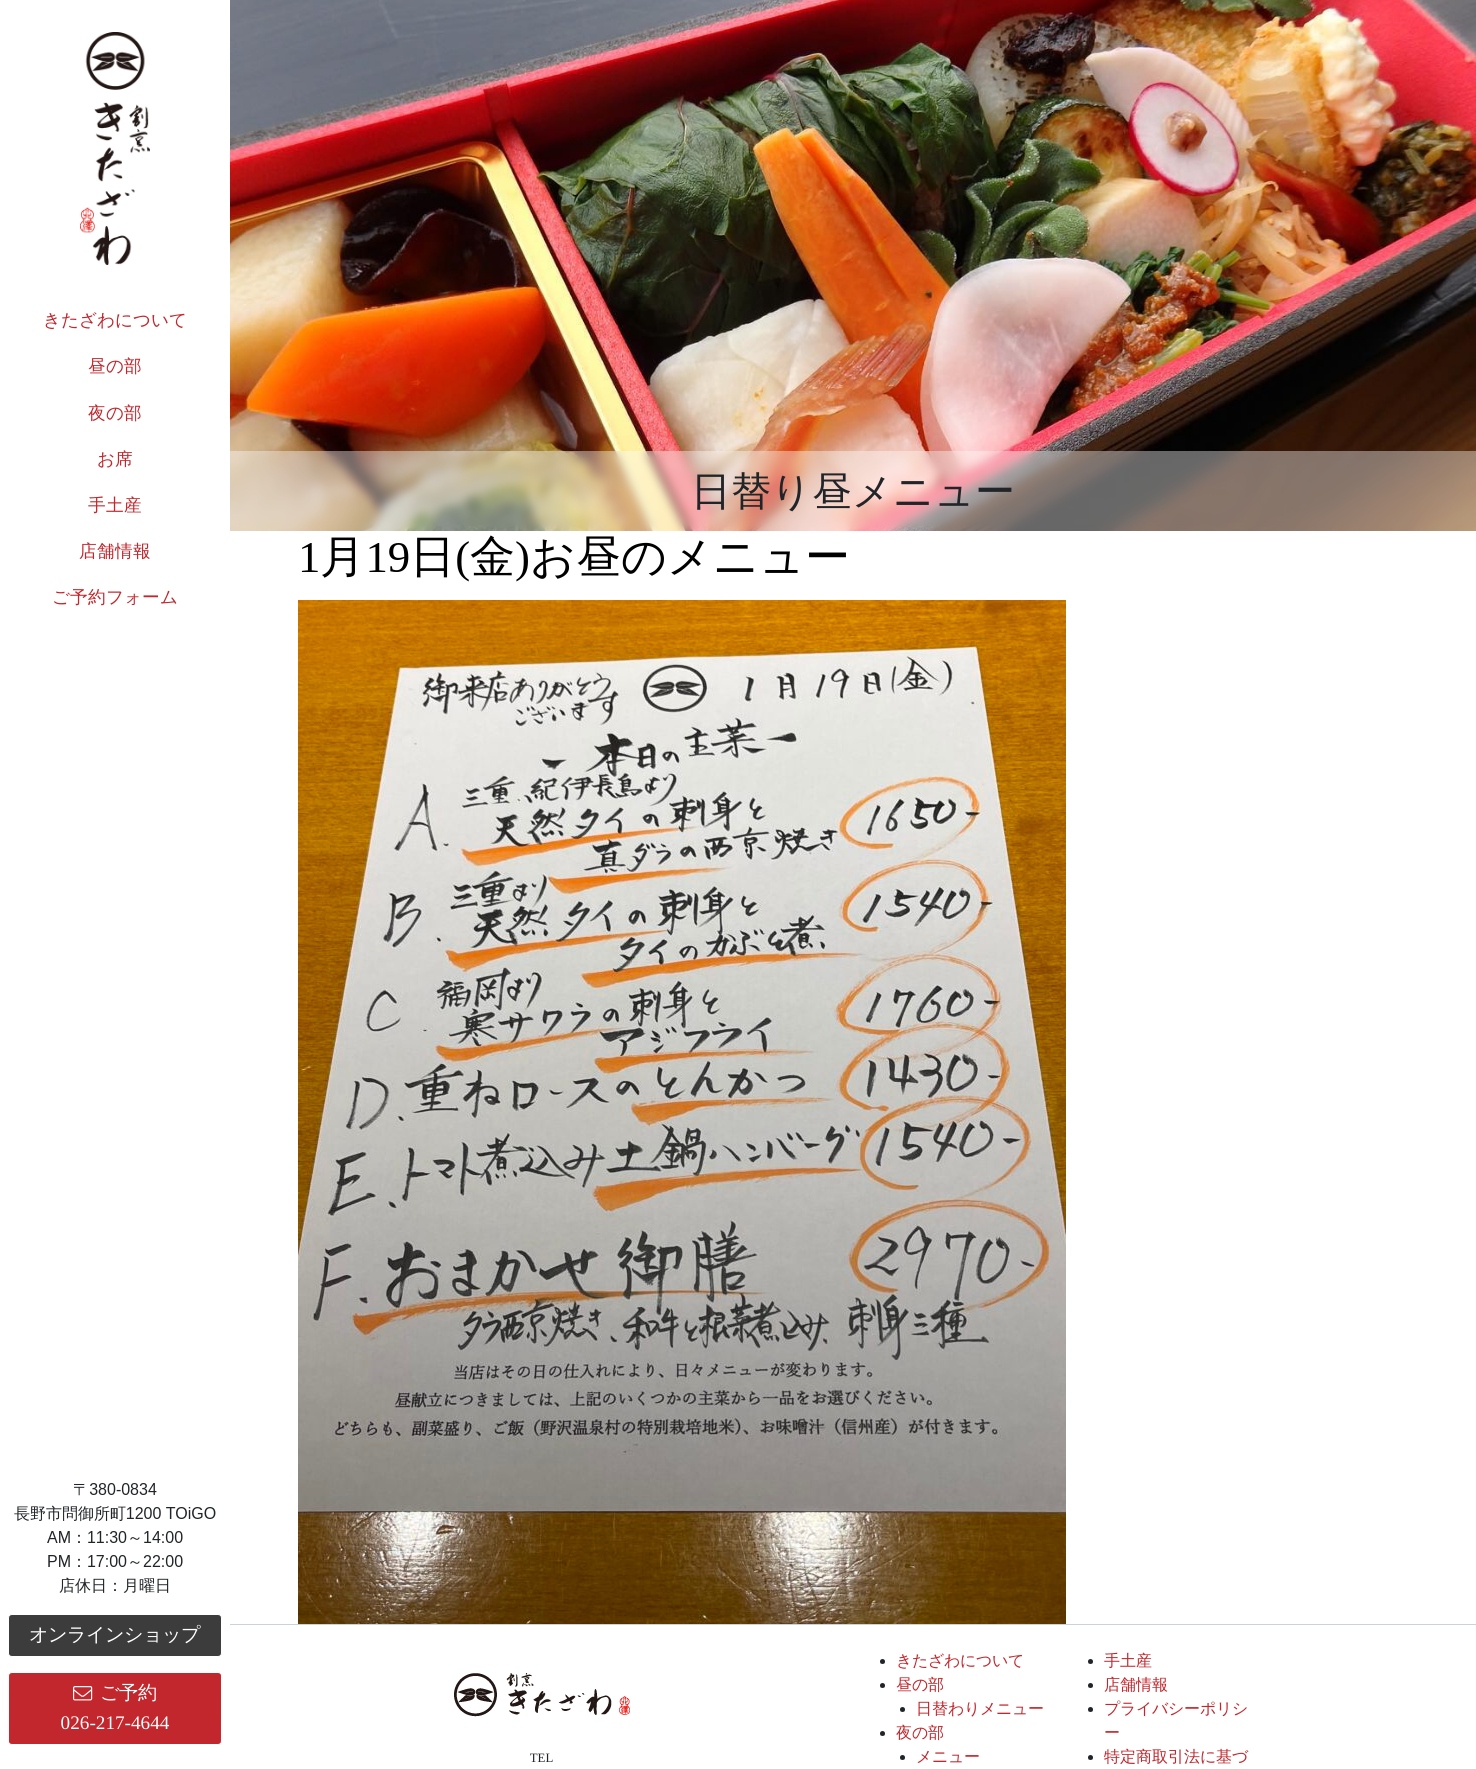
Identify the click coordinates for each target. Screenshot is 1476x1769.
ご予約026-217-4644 (115, 1707)
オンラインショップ (114, 1634)
